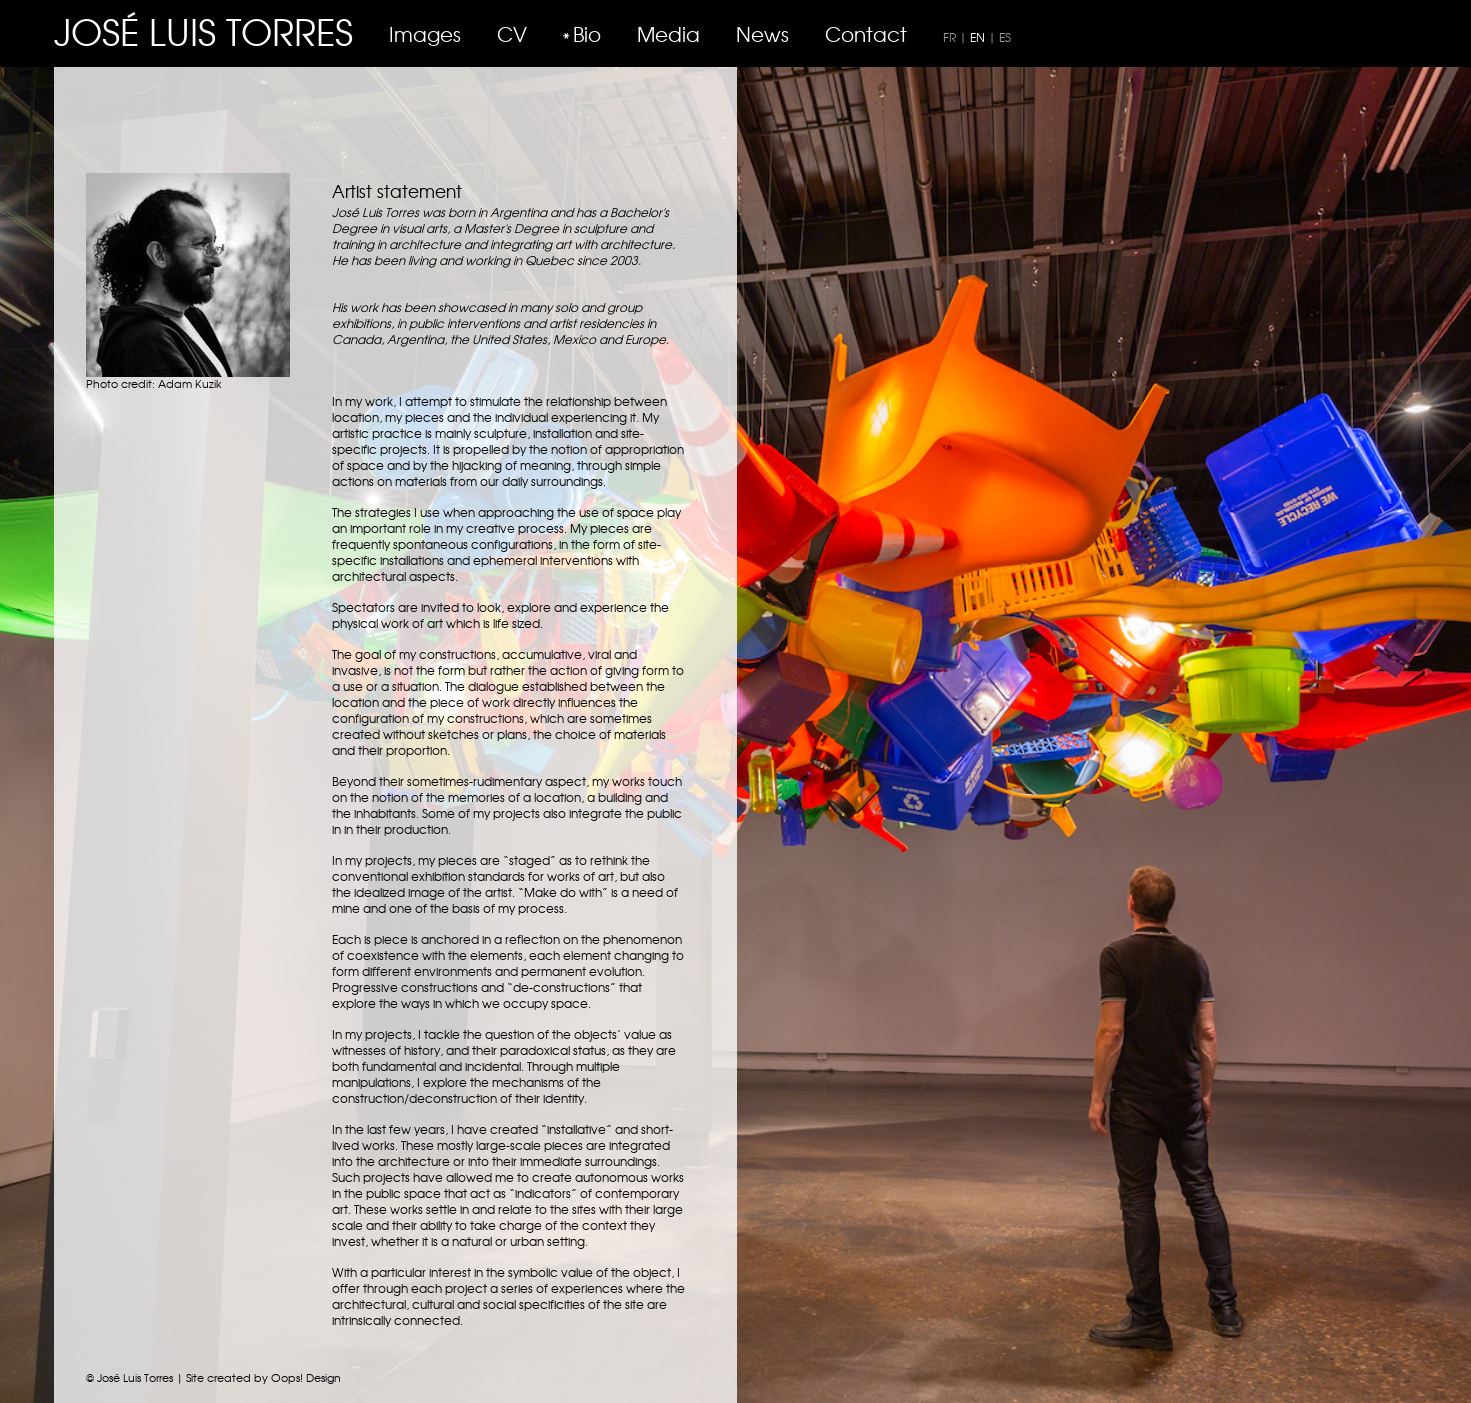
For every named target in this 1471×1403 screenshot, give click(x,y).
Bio (587, 33)
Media (668, 33)
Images (425, 33)
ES (1005, 37)
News (762, 33)
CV (512, 33)
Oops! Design (306, 1377)
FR (949, 37)
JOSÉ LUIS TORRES (203, 30)
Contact (866, 33)
